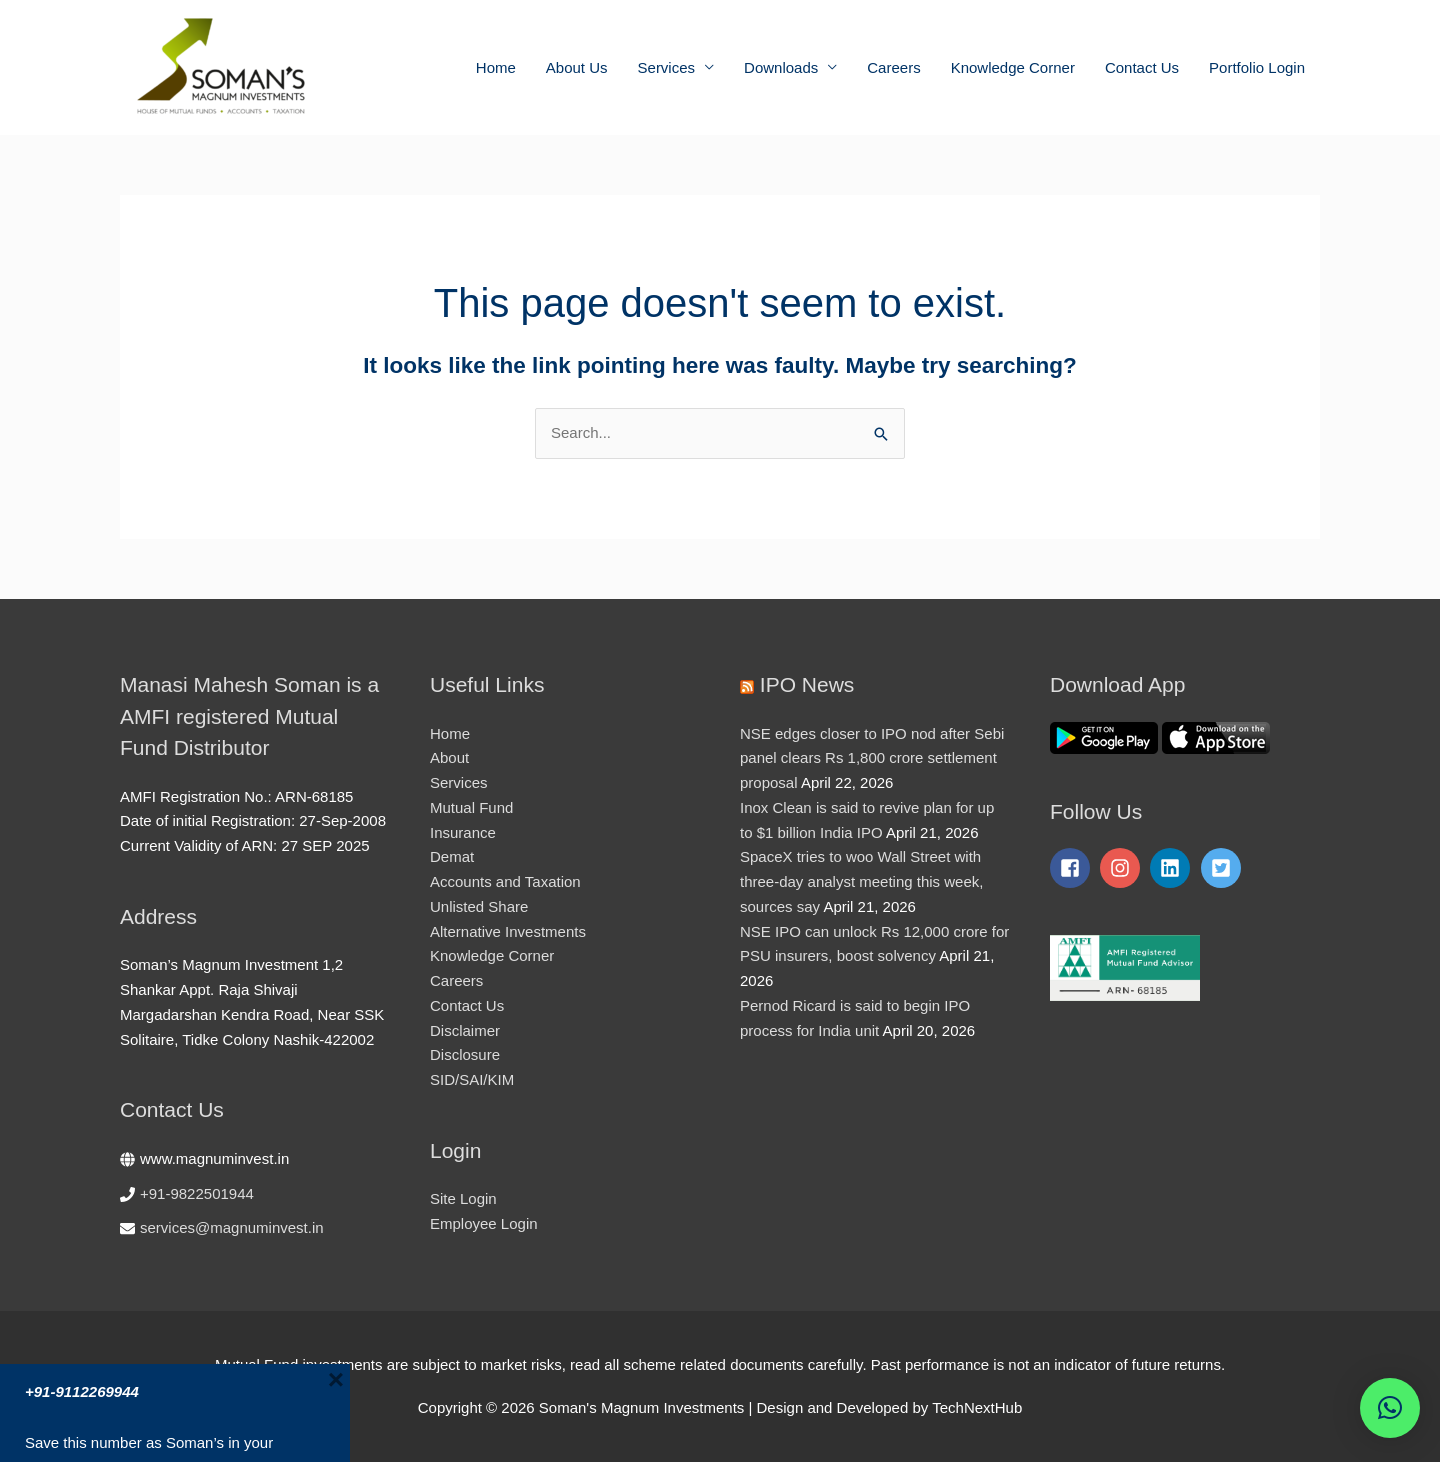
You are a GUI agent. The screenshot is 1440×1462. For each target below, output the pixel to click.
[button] (1390, 1408)
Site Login (463, 1198)
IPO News (807, 684)
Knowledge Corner (1013, 67)
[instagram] (1123, 868)
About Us (577, 67)
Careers (893, 67)
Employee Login (484, 1223)
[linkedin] (1173, 868)
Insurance (463, 832)
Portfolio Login (1257, 67)
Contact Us (1142, 67)
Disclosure (465, 1054)
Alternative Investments (508, 931)
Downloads (781, 67)
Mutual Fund (471, 807)
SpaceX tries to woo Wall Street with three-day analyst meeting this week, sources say (861, 881)
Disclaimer (465, 1030)
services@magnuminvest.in (232, 1227)
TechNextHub (977, 1407)
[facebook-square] (1073, 868)
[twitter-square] (1224, 868)
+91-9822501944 (197, 1193)
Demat (452, 856)
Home (496, 67)
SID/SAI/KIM (472, 1079)
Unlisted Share (479, 906)
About (449, 757)
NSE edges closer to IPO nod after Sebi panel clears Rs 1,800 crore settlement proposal (872, 758)
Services (667, 67)
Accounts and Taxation (505, 881)
